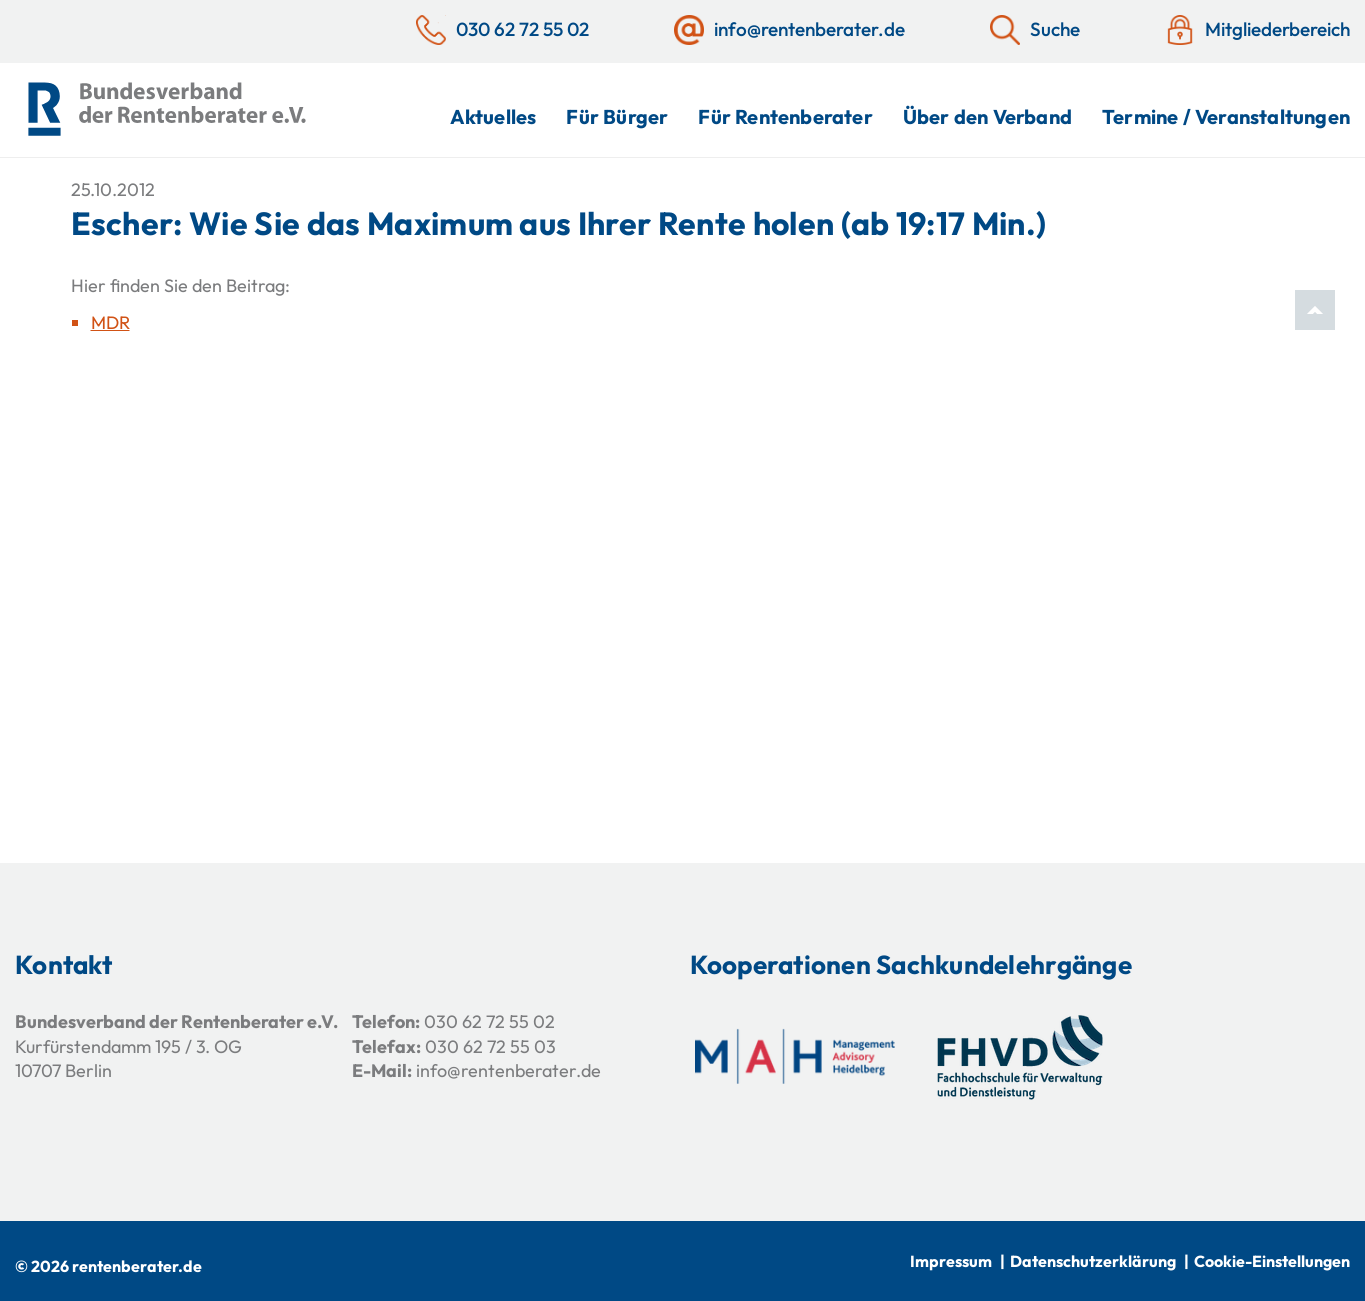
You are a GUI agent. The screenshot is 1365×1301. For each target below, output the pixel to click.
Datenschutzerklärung (1093, 1261)
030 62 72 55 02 (489, 1021)
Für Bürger (617, 116)
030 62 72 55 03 (490, 1046)
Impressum (951, 1261)
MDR (110, 322)
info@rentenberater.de (508, 1070)
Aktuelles (493, 116)
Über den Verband (987, 116)
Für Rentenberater (785, 116)
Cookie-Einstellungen (1272, 1261)
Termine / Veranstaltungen (1226, 116)
